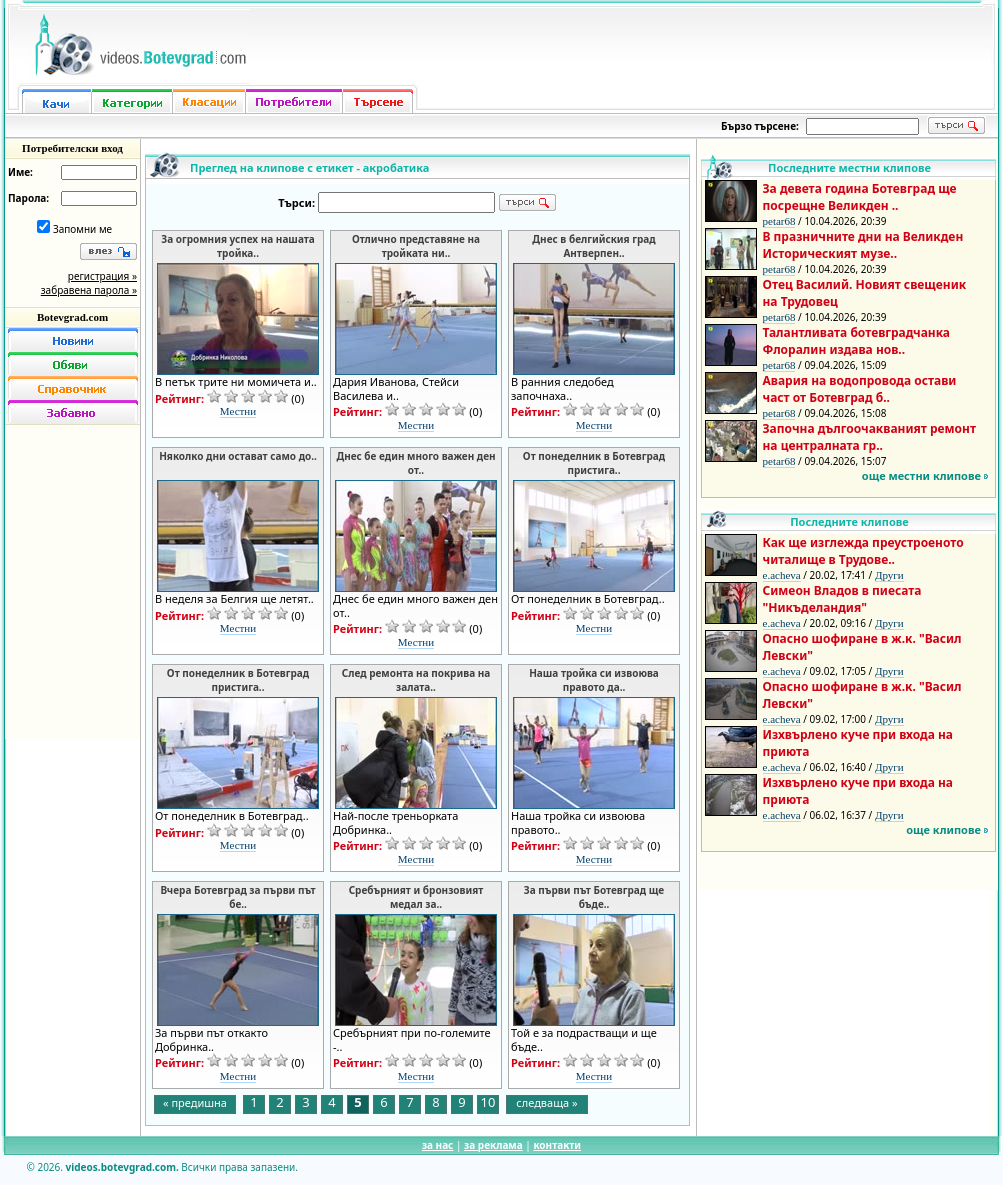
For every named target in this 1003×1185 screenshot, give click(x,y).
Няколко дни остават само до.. (238, 456)
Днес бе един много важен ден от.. (415, 463)
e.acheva (782, 575)
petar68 (779, 221)
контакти (557, 1145)
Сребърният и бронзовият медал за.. (416, 897)
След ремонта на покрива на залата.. (416, 680)
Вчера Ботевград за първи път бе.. (237, 897)
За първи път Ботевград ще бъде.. (594, 897)
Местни (238, 411)
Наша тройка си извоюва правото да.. (594, 680)
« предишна (195, 1102)
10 (488, 1103)
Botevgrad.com (72, 317)
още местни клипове (921, 475)
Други (889, 575)
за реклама (493, 1145)
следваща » (546, 1102)
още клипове (943, 829)
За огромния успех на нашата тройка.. (238, 246)
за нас (437, 1145)
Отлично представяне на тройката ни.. (416, 246)
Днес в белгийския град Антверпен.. (593, 246)
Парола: (28, 198)
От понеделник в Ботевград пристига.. (594, 463)
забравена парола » (89, 290)
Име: (20, 172)
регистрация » (102, 276)
